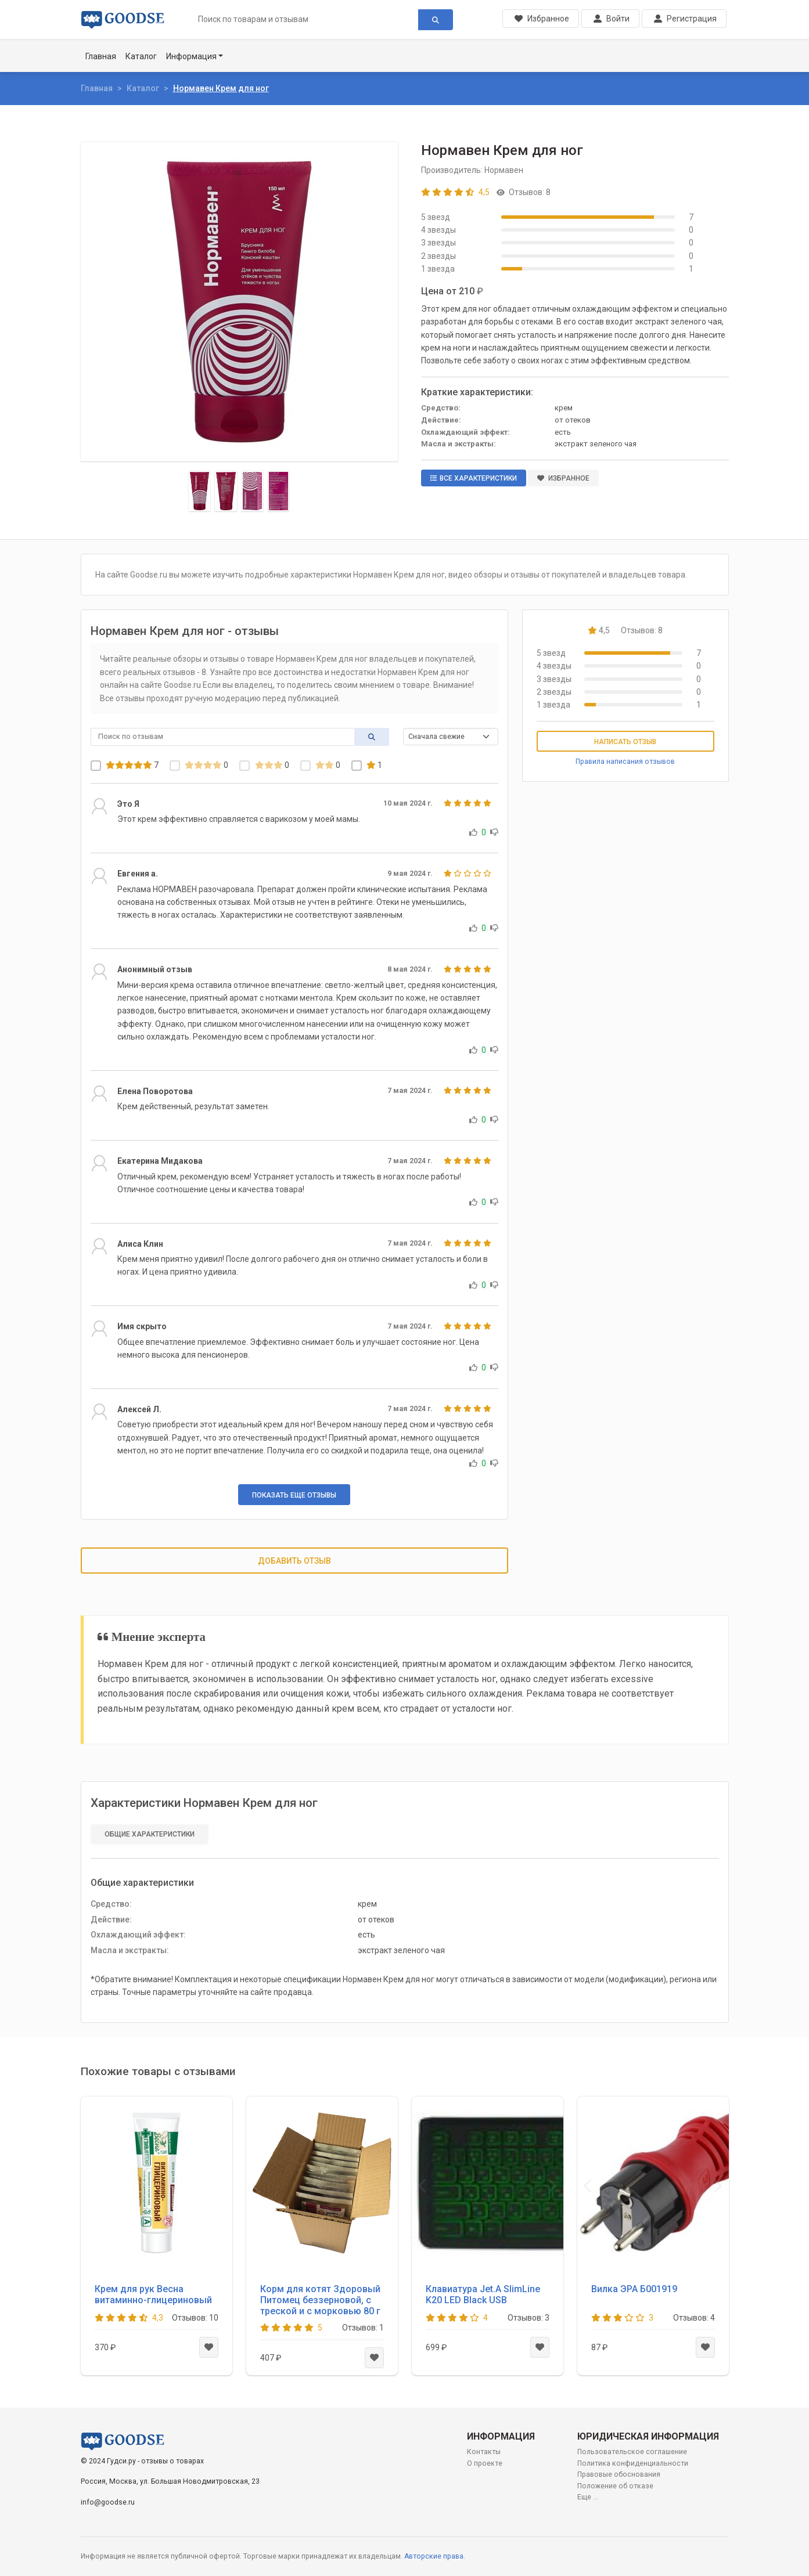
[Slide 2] (226, 491)
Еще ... (587, 2497)
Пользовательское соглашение (632, 2452)
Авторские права (433, 2556)
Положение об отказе (615, 2486)
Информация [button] (191, 56)
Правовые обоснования (618, 2474)
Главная (100, 56)
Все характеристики (473, 478)
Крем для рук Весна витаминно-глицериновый (153, 2294)
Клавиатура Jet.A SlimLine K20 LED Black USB (483, 2294)
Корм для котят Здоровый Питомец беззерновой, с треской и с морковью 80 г (320, 2300)
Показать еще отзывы (294, 1495)
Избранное (563, 478)
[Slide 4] (278, 491)
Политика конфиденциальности (632, 2463)
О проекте (484, 2463)
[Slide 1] (200, 491)
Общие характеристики (150, 1834)
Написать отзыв (625, 742)
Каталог (141, 56)
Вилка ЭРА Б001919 (634, 2288)
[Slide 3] (252, 491)
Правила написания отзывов (625, 761)
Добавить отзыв (294, 1560)
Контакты (484, 2452)
